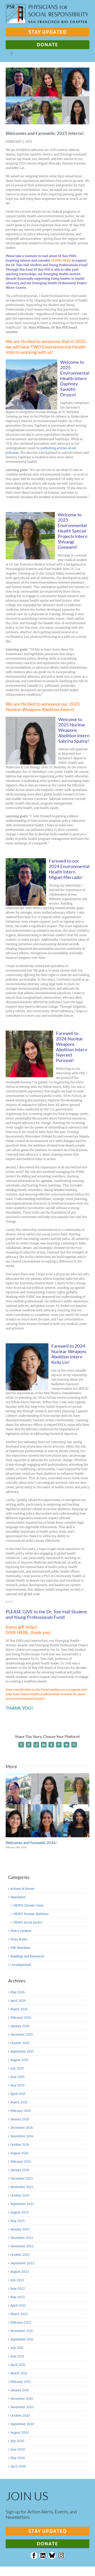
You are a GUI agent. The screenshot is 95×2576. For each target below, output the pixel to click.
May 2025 (17, 2085)
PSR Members (20, 1948)
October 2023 (19, 2195)
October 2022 (20, 2254)
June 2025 (17, 2077)
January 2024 (19, 2170)
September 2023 (22, 2204)
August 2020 (19, 2432)
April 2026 (18, 2000)
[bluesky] (52, 2555)
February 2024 (20, 2161)
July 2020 (17, 2441)
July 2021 (16, 2348)
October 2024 (20, 2144)
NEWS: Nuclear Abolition (31, 1914)
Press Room (18, 1939)
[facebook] (34, 2555)
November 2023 (21, 2187)
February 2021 (20, 2382)
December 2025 (21, 2034)
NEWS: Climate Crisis (29, 1905)
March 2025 (19, 2102)
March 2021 (18, 2373)
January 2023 (19, 2229)
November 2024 (21, 2136)
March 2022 (19, 2314)
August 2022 (19, 2271)
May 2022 (17, 2297)
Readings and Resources (27, 1956)
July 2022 (17, 2280)
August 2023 (19, 2212)
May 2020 (17, 2458)
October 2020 (20, 2415)
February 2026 (20, 2017)
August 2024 (19, 2153)
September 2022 (22, 2263)
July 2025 (17, 2068)
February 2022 (20, 2322)
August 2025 (19, 2060)
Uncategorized (20, 1965)
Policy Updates (20, 1931)
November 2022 (22, 2246)
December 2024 (21, 2127)
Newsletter (18, 1897)
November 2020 (22, 2407)
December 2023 (21, 2178)
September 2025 (22, 2051)
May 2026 (17, 1992)
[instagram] (61, 2555)
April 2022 (18, 2305)
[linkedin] (43, 2555)
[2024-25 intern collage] (47, 96)
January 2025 (19, 2119)
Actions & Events (22, 1889)
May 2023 (17, 2221)
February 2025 (20, 2111)
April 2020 (18, 2466)
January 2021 (19, 2390)
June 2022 (17, 2288)
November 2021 (21, 2331)
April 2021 (17, 2365)
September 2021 (21, 2339)
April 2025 (17, 2094)
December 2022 (21, 2238)
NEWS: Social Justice (28, 1922)
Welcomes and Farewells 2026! (31, 1842)
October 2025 (19, 2043)
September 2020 (22, 2424)
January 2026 (20, 2026)
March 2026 (19, 2009)
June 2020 (17, 2449)
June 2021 (17, 2356)
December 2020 (21, 2398)
